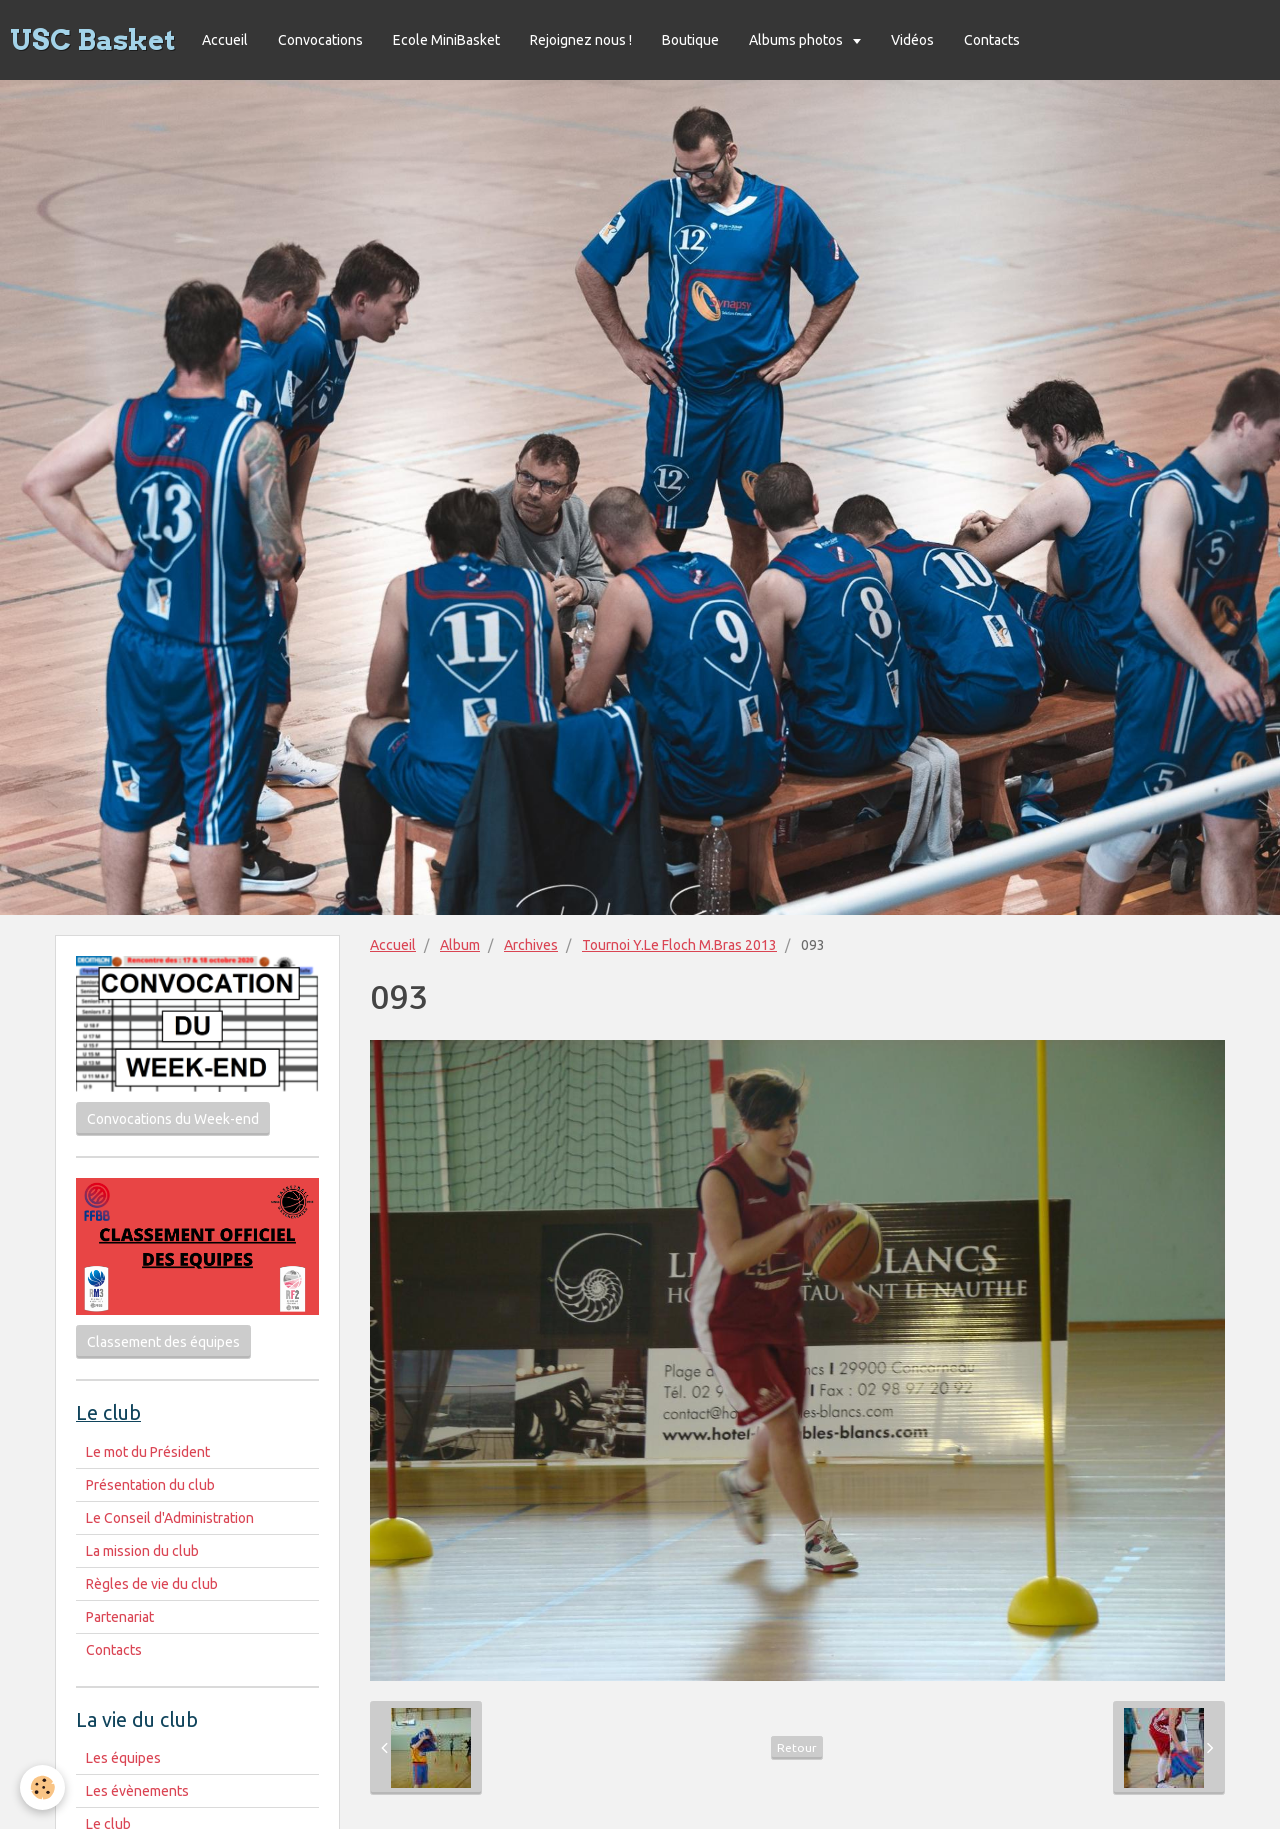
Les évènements (137, 1791)
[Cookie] (42, 1787)
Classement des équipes (163, 1342)
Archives (531, 945)
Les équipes (123, 1758)
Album (460, 945)
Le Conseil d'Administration (170, 1518)
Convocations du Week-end (173, 1119)
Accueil (225, 40)
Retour (797, 1747)
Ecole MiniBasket (446, 40)
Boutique (690, 40)
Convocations (320, 40)
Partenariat (120, 1617)
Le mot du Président (148, 1452)
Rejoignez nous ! (581, 40)
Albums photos (797, 40)
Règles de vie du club (152, 1584)
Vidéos (912, 40)
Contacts (992, 40)
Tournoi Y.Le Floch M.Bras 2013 (679, 945)
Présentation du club (150, 1485)
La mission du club (142, 1551)
